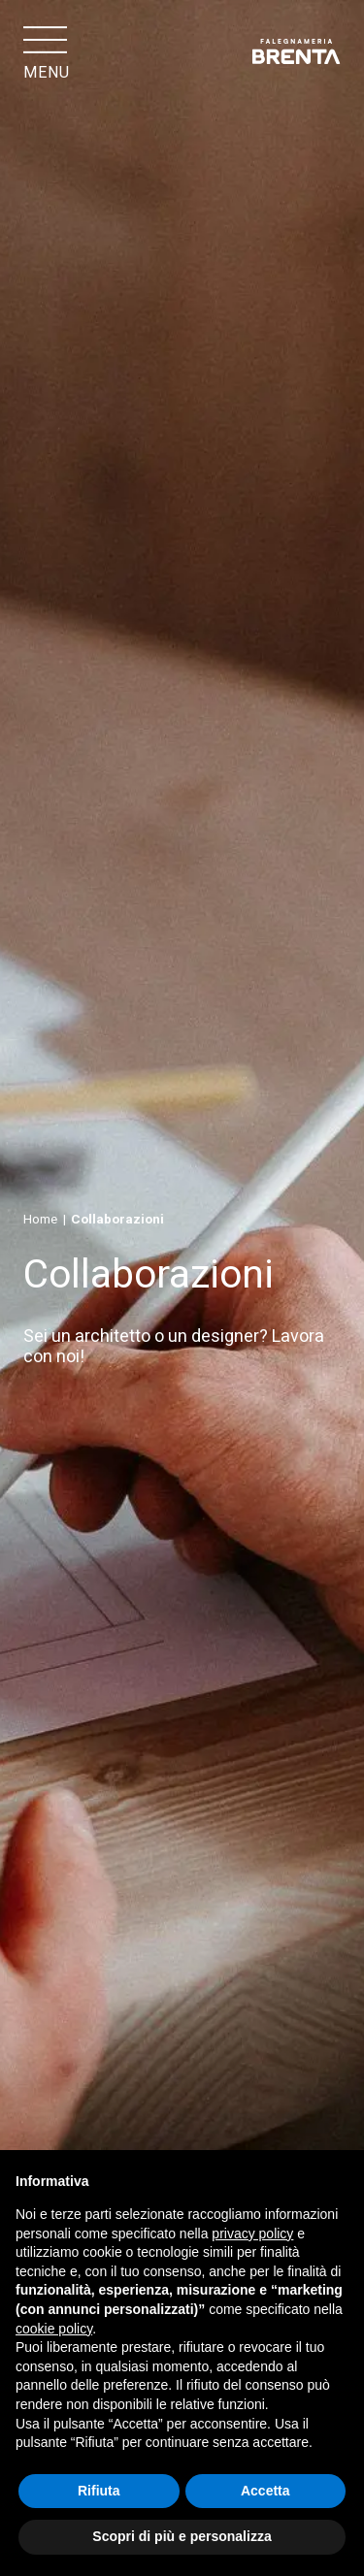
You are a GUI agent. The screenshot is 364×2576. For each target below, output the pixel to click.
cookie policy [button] (54, 2328)
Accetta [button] (265, 2490)
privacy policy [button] (252, 2233)
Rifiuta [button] (99, 2490)
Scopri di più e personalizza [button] (181, 2536)
